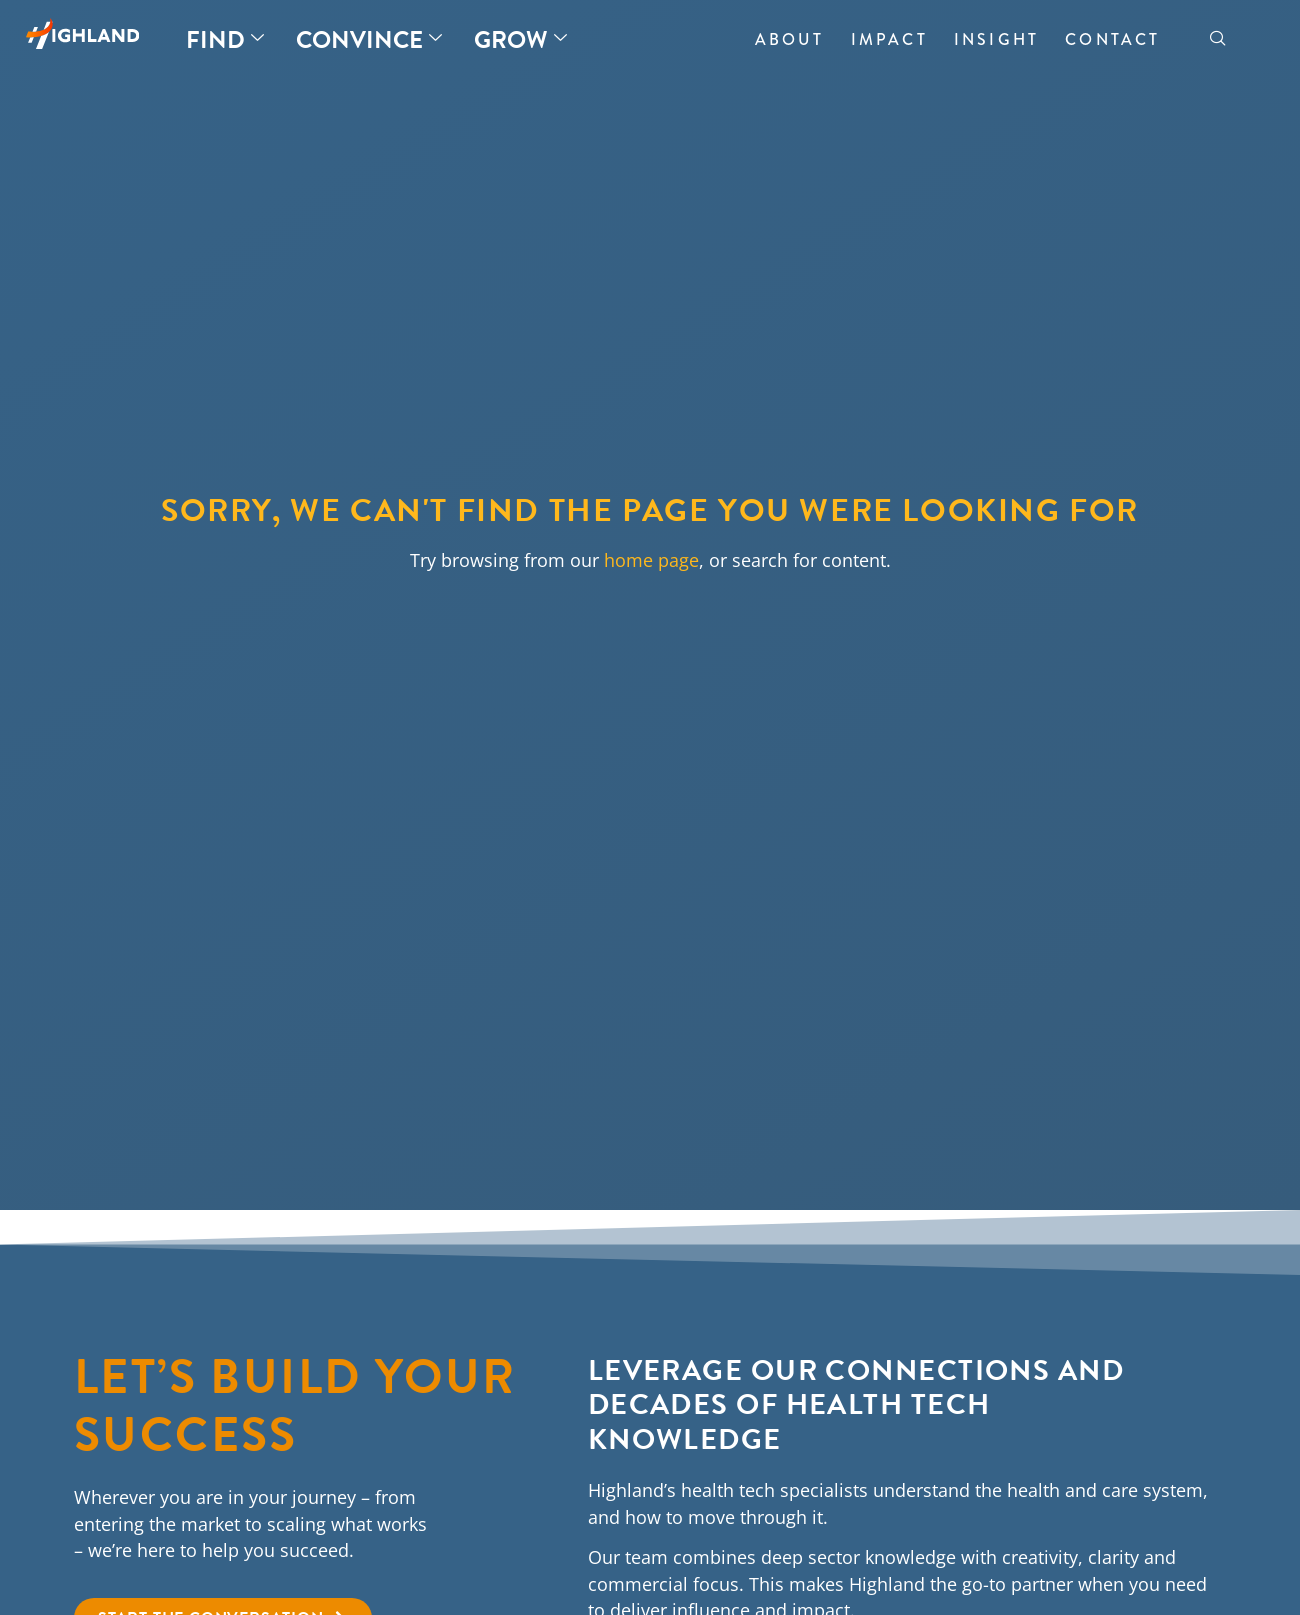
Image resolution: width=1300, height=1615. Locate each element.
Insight (996, 39)
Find (225, 40)
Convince (369, 40)
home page (651, 560)
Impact (889, 39)
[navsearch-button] (1218, 40)
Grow (520, 40)
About (790, 39)
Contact (1112, 39)
